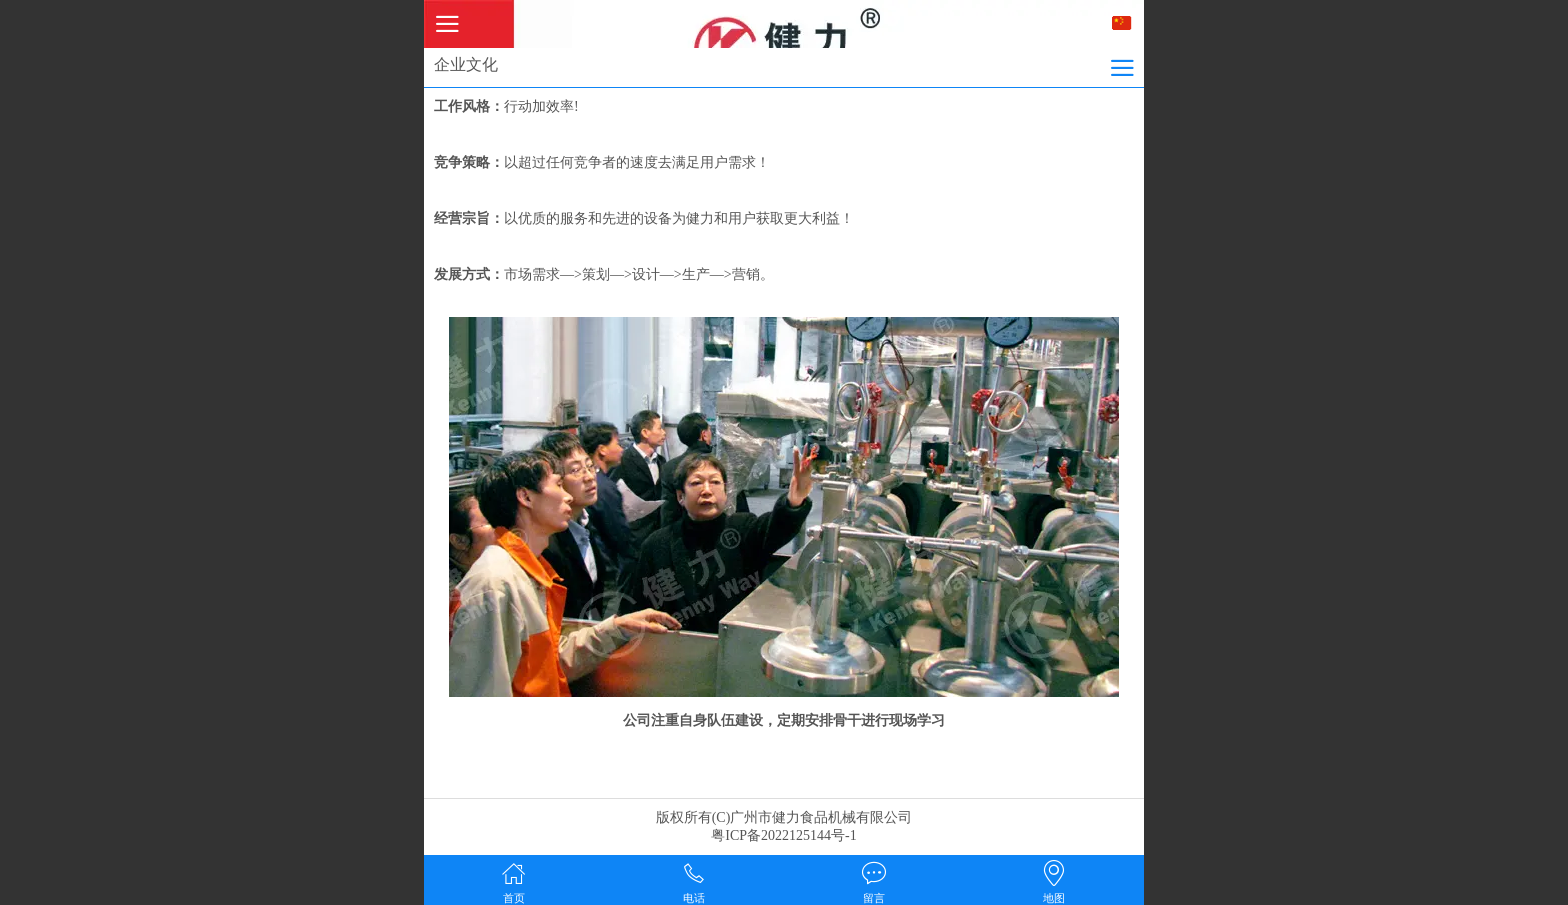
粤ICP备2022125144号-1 (783, 835)
